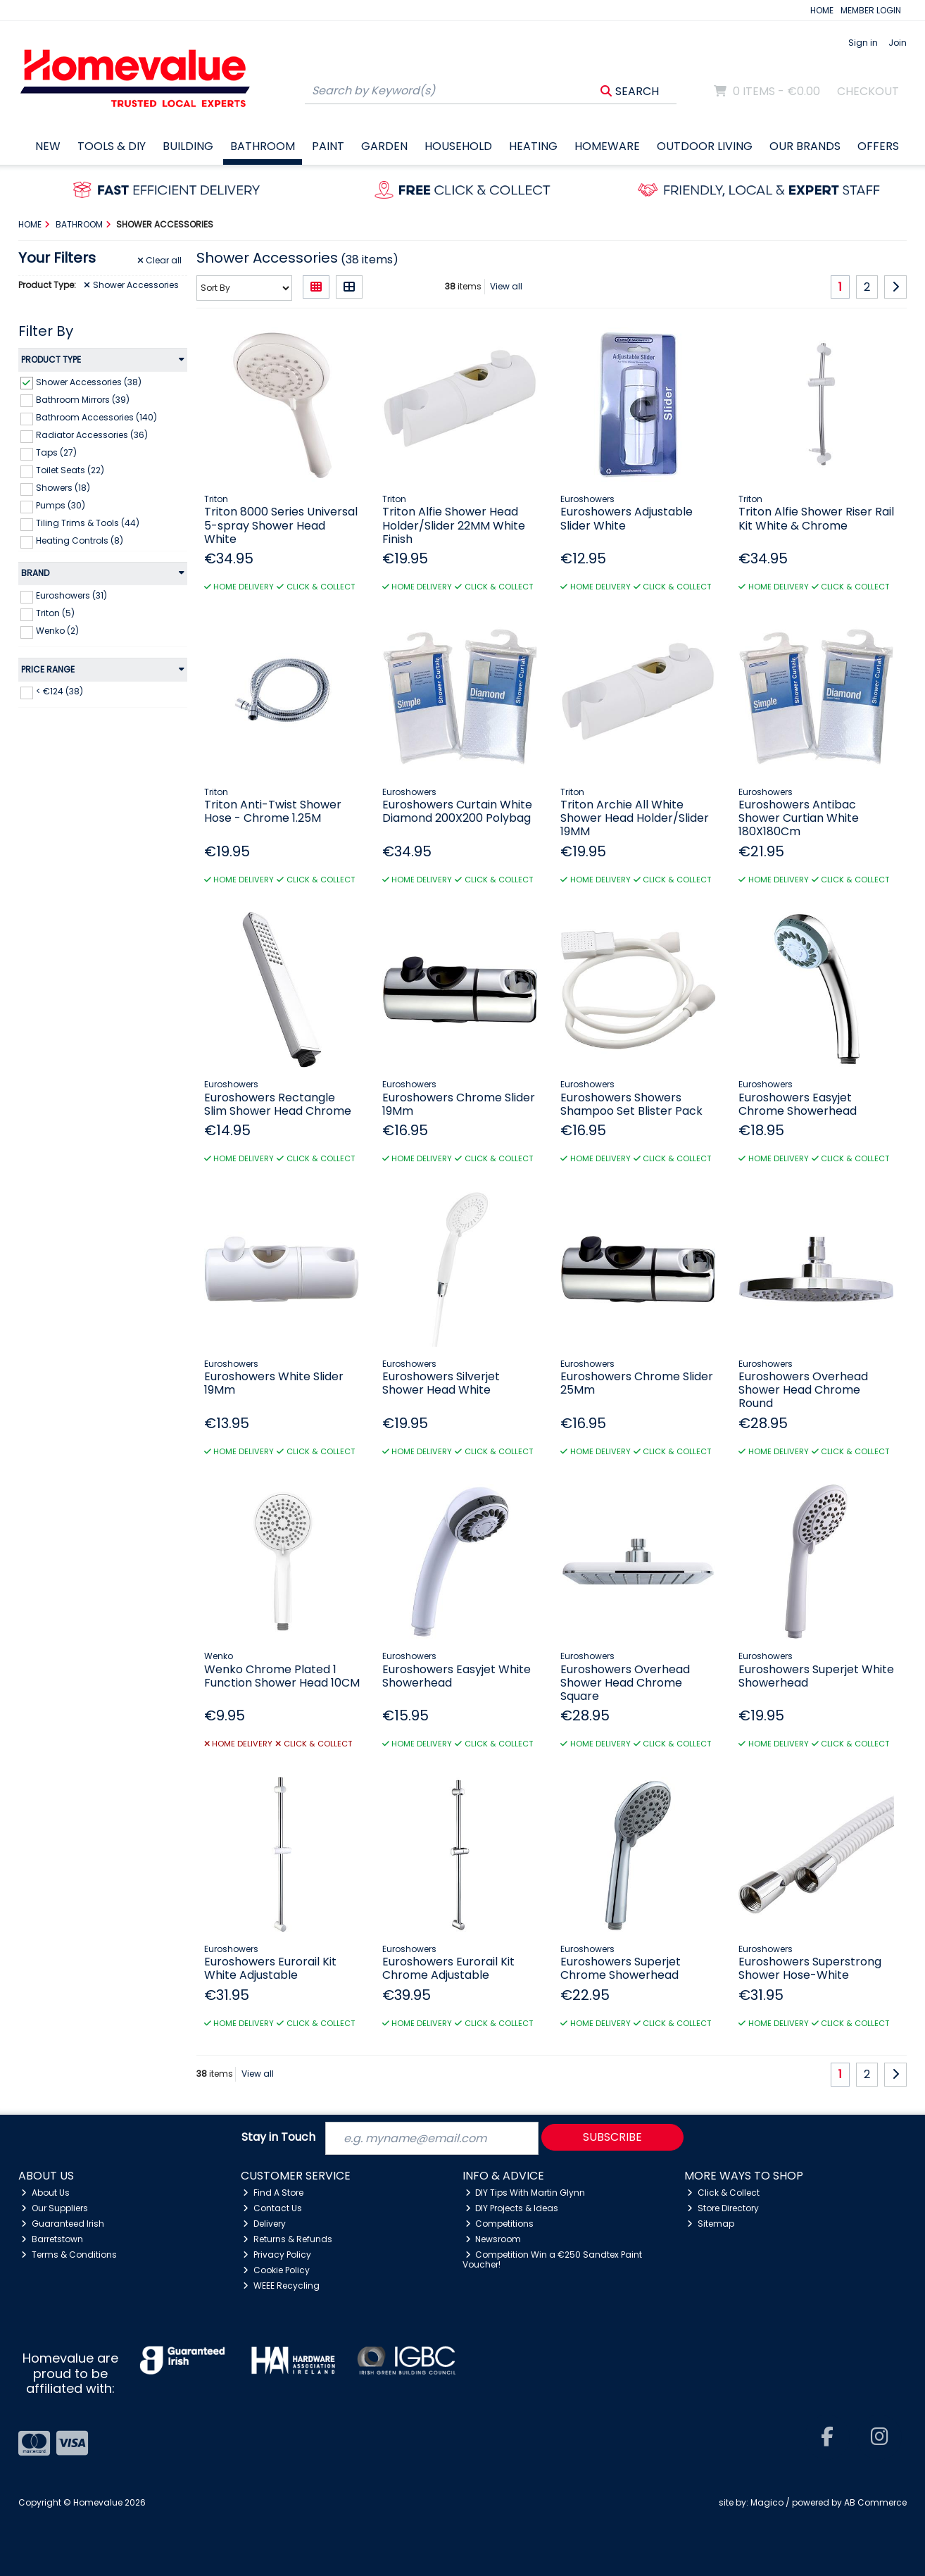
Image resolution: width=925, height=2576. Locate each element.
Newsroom (493, 2239)
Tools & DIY (111, 146)
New (48, 146)
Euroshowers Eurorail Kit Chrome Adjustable (448, 1968)
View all (506, 286)
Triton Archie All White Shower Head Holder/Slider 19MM (634, 817)
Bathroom (262, 146)
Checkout (868, 91)
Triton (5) (55, 613)
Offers (878, 146)
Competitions (499, 2224)
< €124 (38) (59, 691)
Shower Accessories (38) (88, 381)
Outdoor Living (705, 146)
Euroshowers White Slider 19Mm (274, 1383)
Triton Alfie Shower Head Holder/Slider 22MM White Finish (453, 525)
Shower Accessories (131, 285)
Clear (159, 260)
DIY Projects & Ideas (512, 2208)
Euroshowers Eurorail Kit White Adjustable (270, 1968)
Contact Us (272, 2208)
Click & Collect (723, 2193)
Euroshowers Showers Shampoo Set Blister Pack (631, 1104)
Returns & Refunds (287, 2239)
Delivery (264, 2224)
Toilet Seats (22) (70, 470)
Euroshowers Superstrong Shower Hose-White (809, 1968)
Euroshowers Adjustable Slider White (626, 518)
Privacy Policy (277, 2255)
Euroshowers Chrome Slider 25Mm (636, 1383)
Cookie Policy (276, 2270)
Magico (767, 2502)
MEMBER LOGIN (871, 10)
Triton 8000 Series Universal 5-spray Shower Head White (281, 525)
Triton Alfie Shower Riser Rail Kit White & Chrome (816, 518)
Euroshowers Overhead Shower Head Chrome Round (803, 1389)
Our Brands (805, 146)
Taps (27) (56, 452)
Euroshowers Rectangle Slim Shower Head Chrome (277, 1104)
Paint (328, 146)
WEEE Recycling (281, 2285)
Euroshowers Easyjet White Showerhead (456, 1676)
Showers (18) (63, 488)
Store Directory (723, 2208)
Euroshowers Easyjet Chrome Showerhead (797, 1104)
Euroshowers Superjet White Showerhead (816, 1676)
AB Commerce (875, 2502)
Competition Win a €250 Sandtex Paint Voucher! (552, 2259)
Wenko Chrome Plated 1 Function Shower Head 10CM (282, 1676)
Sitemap (710, 2224)
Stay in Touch (278, 2137)
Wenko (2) (57, 631)
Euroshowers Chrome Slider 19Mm (458, 1104)
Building (188, 146)
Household (458, 146)
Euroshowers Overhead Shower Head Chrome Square (625, 1682)
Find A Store (273, 2193)
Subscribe (612, 2137)
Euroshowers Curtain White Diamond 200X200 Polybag (457, 811)
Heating (533, 146)
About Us (45, 2193)
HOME (821, 10)
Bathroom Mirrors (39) (83, 399)
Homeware (607, 146)
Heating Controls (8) (79, 540)
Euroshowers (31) (71, 595)
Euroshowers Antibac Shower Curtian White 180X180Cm (798, 817)
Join (897, 43)
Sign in (863, 43)
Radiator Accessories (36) (92, 435)
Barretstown (52, 2239)
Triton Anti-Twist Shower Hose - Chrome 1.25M (272, 811)
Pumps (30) (60, 505)
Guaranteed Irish (62, 2224)
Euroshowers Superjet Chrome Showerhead (620, 1968)
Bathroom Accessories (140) (96, 417)
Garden (384, 146)
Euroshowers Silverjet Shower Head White (441, 1383)
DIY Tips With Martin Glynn (525, 2193)
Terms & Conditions (69, 2255)
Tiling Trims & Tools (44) (87, 523)
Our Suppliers (54, 2208)
